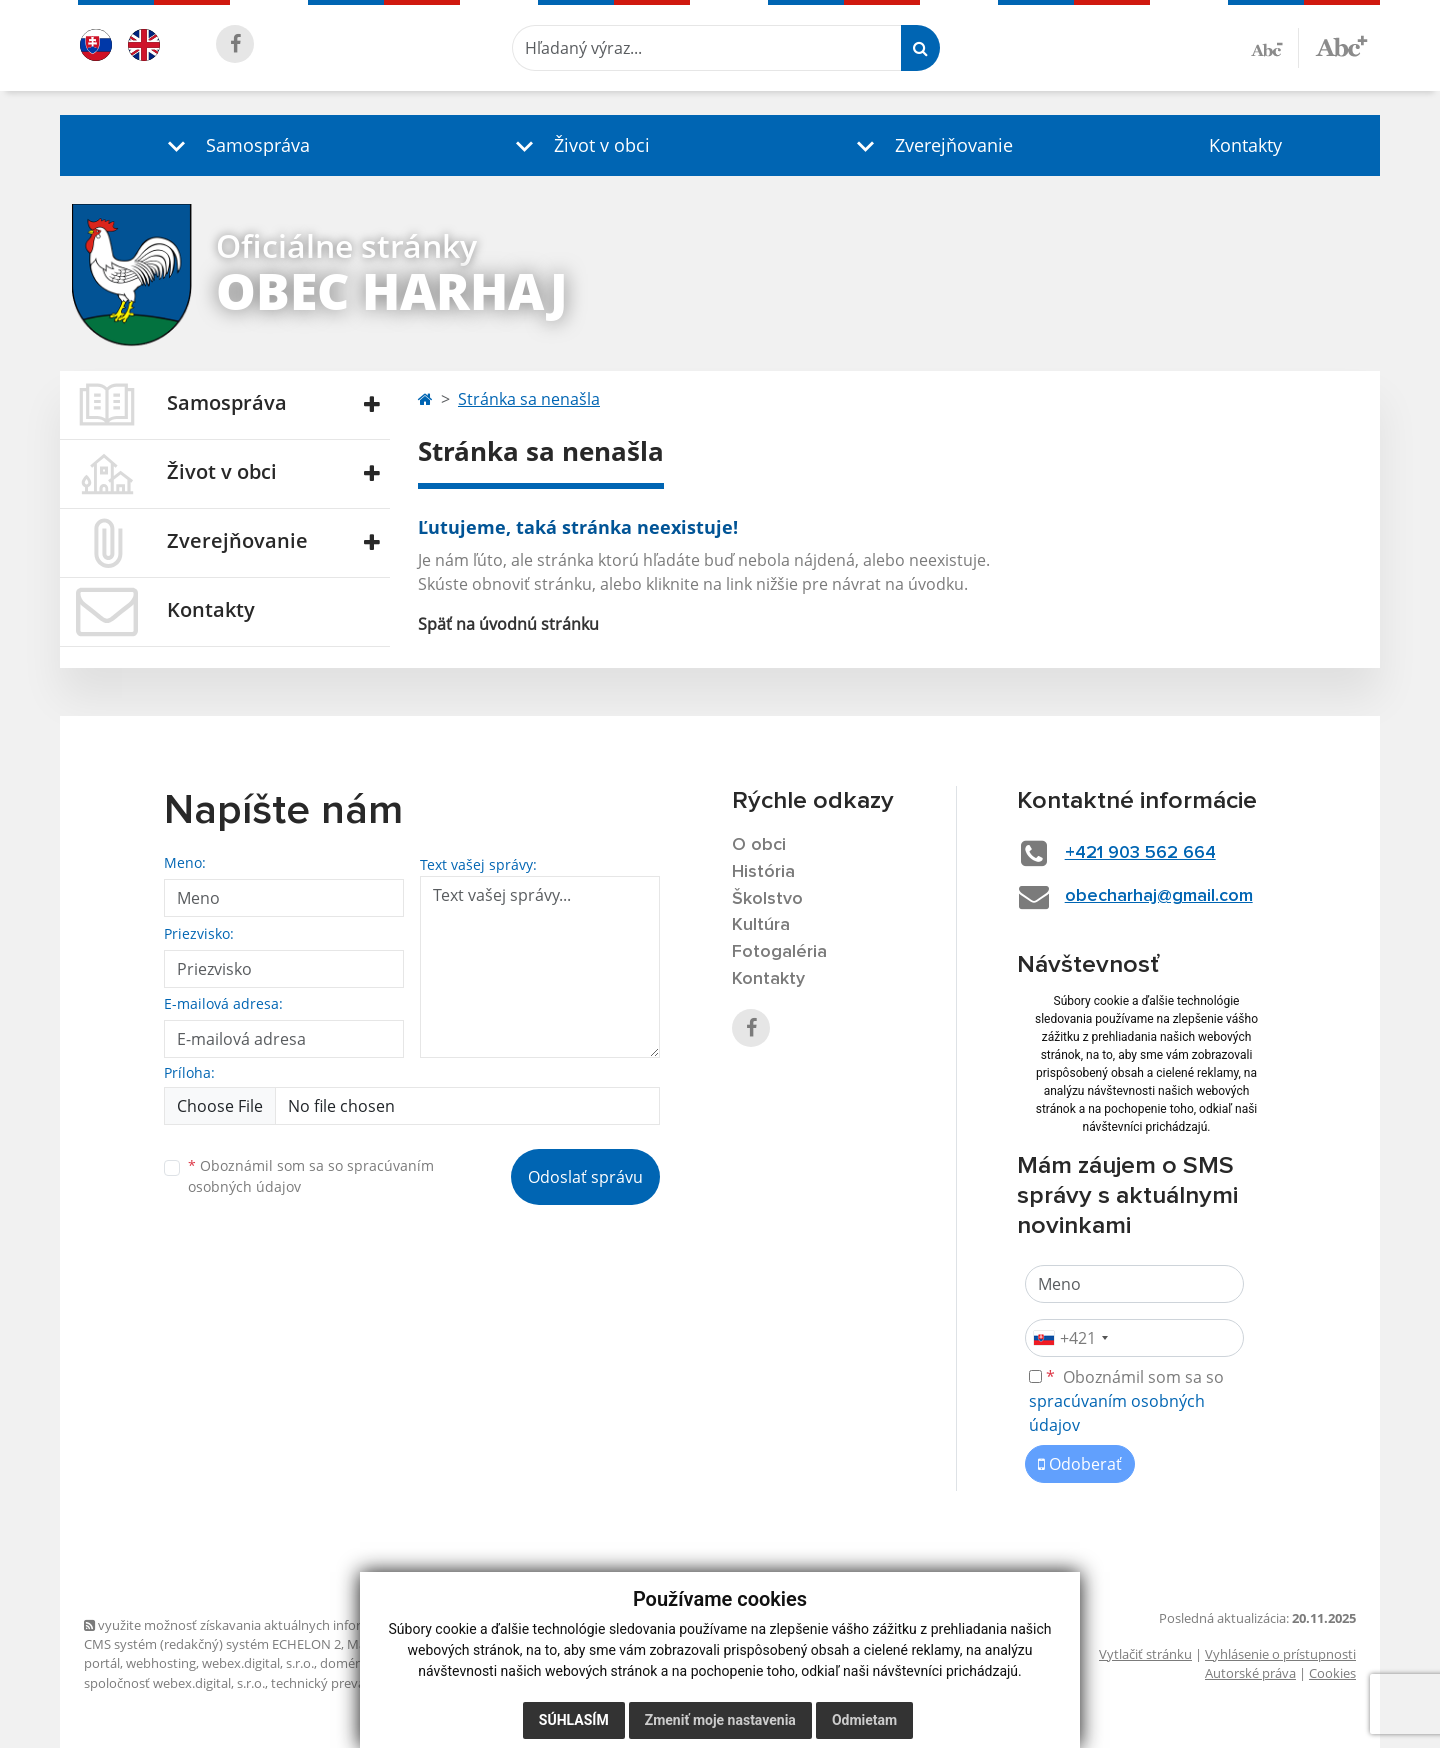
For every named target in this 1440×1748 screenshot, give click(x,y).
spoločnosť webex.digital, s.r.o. (174, 1683)
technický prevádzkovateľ (347, 1683)
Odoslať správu (585, 1177)
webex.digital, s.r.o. (258, 1663)
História (763, 872)
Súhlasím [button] (574, 1720)
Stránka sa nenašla (529, 399)
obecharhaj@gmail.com (1159, 896)
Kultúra (761, 925)
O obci (759, 845)
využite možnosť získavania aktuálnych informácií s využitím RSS (282, 1625)
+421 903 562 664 (1140, 853)
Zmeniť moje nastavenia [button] (720, 1720)
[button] (234, 145)
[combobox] (1070, 1338)
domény (344, 1663)
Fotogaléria (779, 952)
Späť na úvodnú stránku (508, 624)
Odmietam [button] (864, 1720)
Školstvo (767, 899)
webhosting (161, 1663)
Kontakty (1245, 145)
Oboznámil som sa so (311, 1176)
